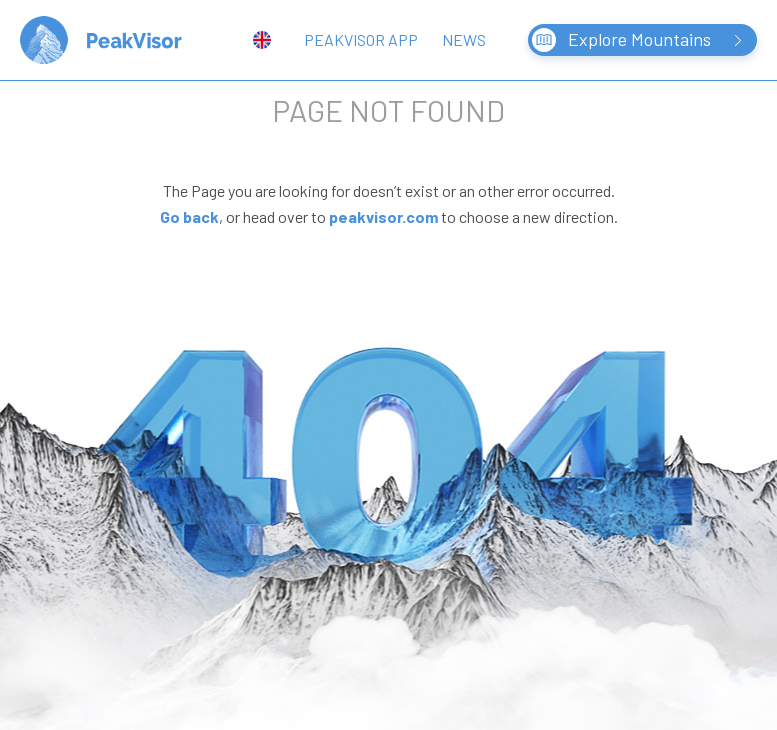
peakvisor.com (383, 216)
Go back (189, 216)
